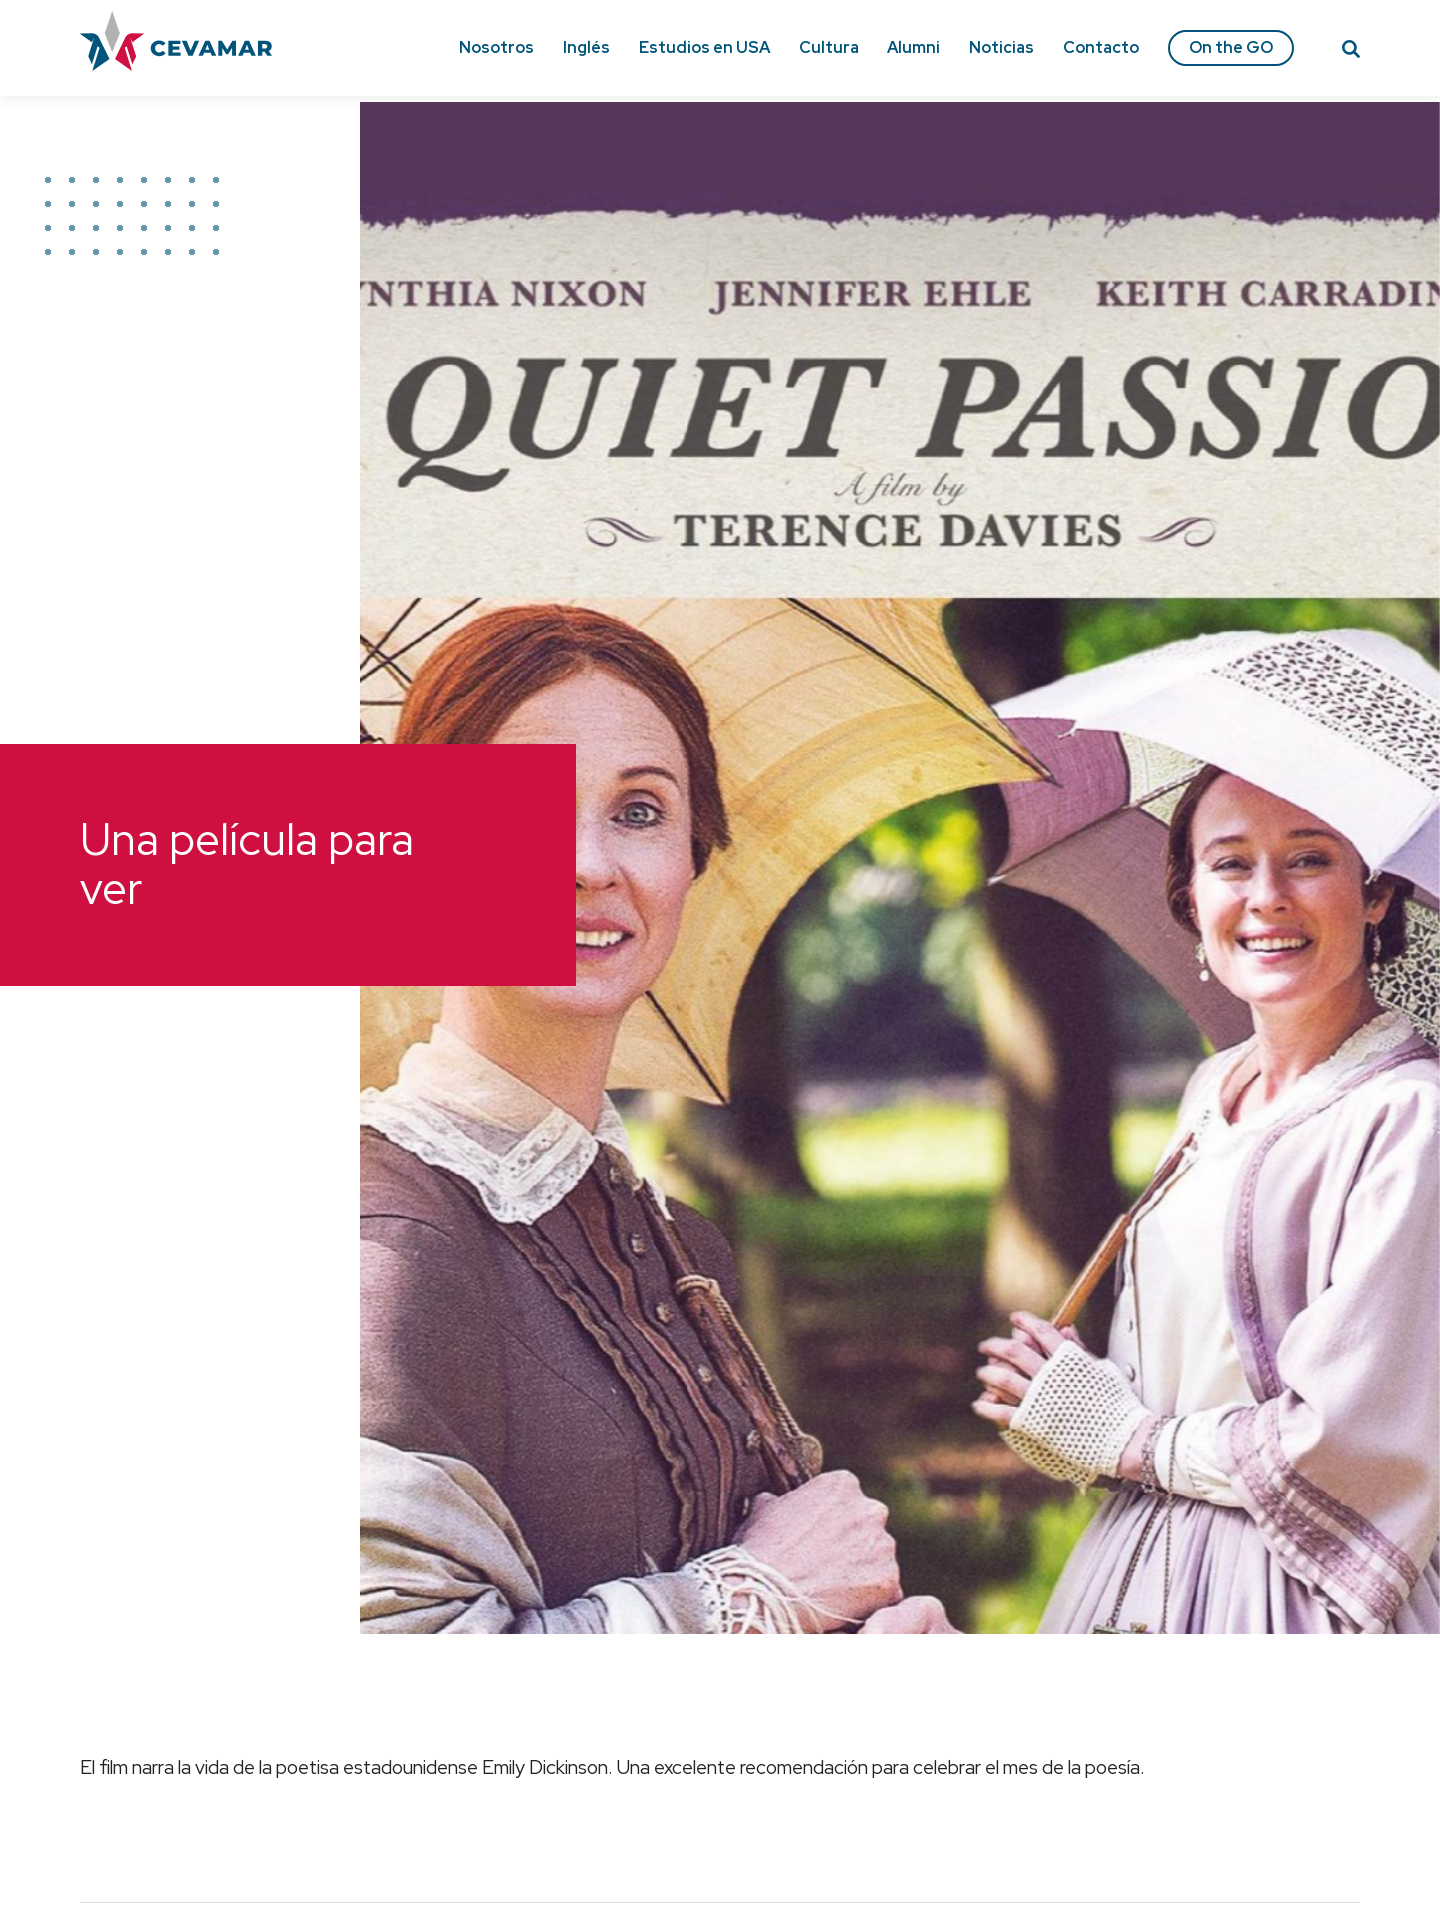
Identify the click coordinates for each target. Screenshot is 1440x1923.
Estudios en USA (704, 47)
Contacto (1101, 47)
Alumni (913, 47)
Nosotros (496, 47)
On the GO (1231, 47)
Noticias (1001, 47)
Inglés (586, 47)
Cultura (829, 47)
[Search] (1351, 52)
